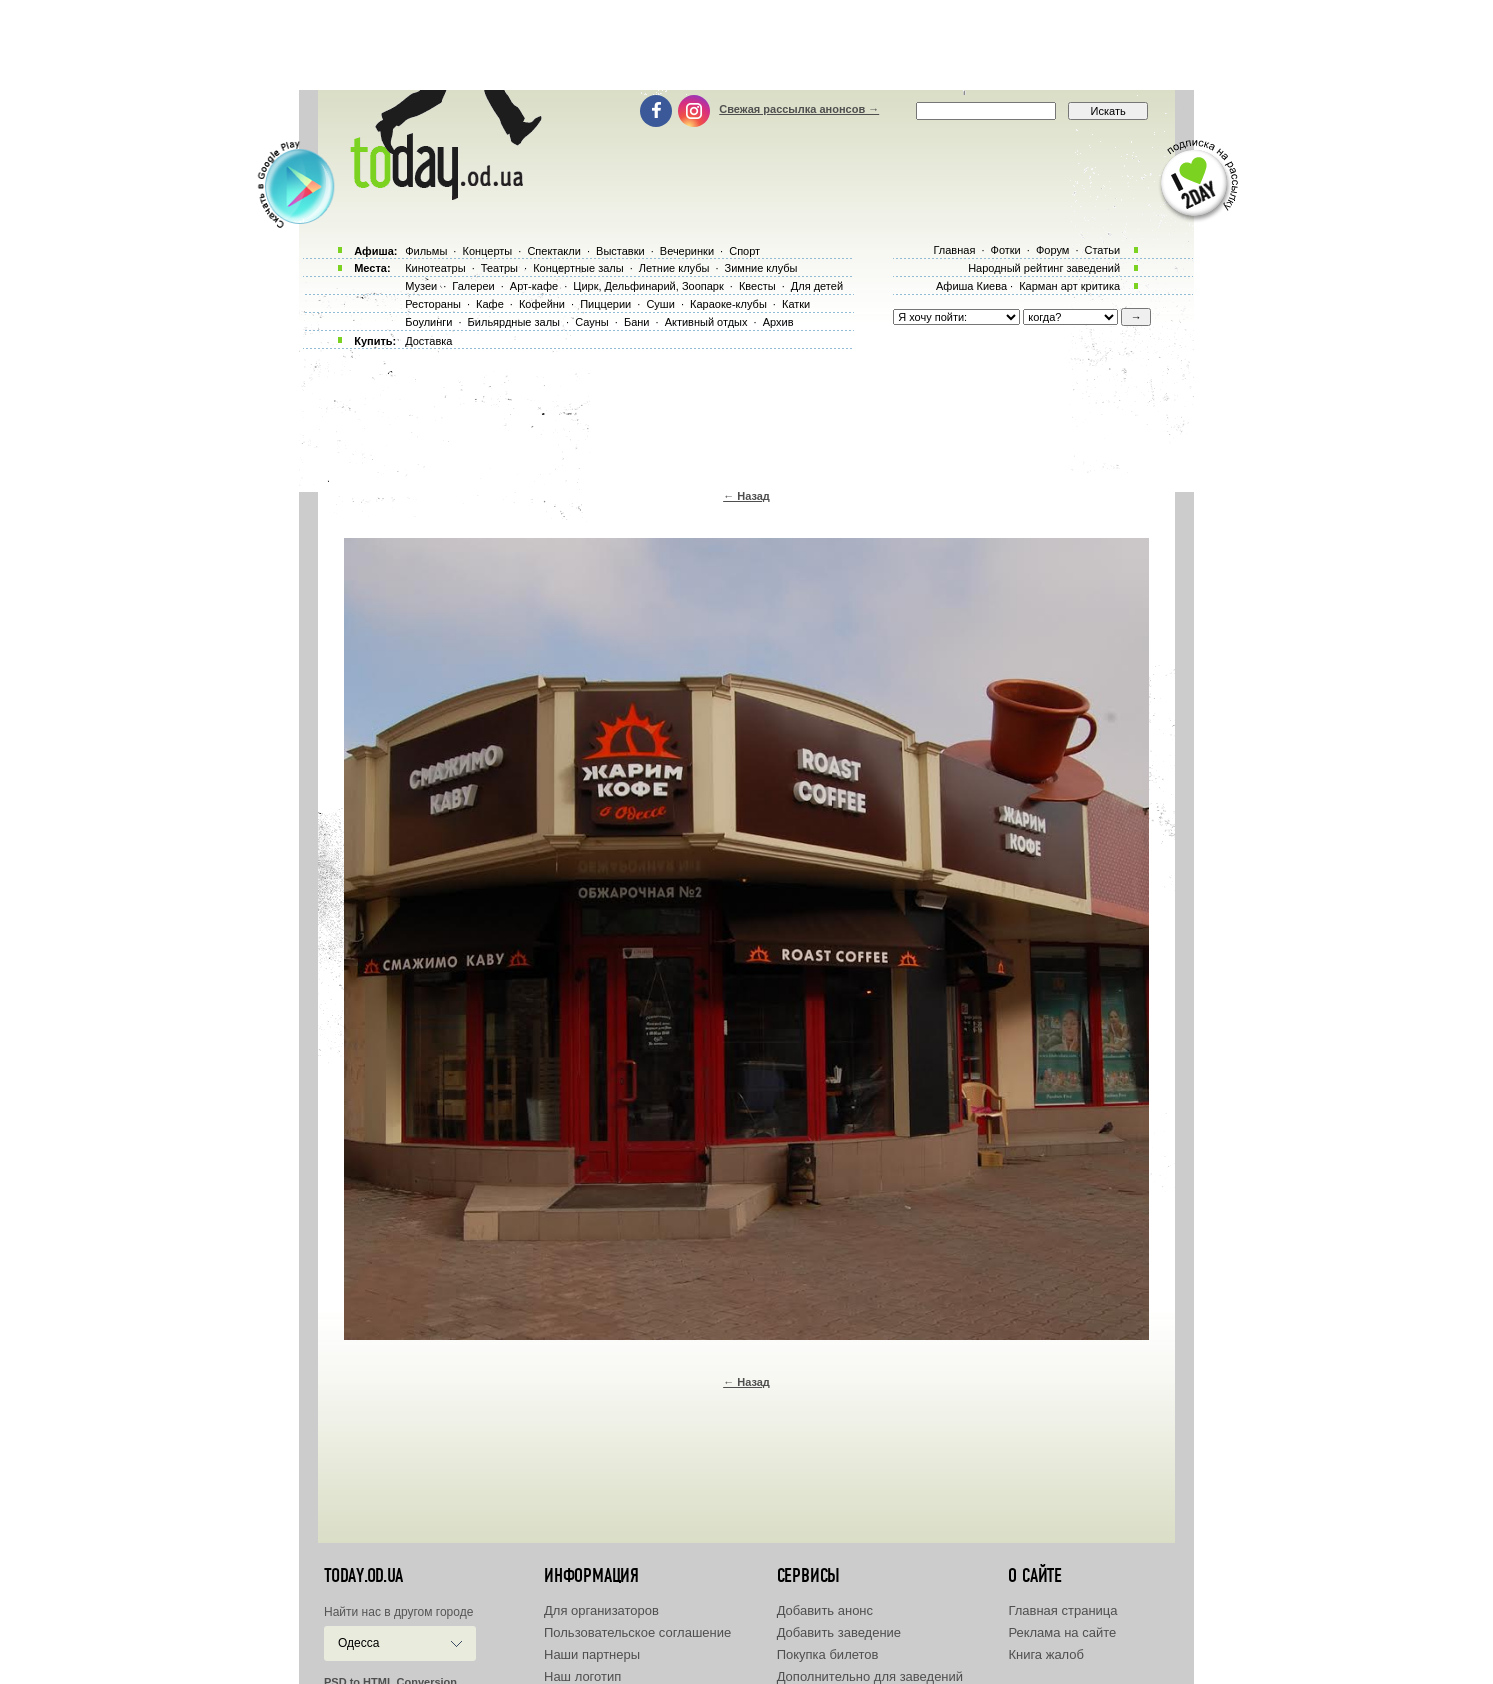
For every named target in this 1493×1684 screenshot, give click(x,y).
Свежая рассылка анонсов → (799, 109)
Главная (954, 250)
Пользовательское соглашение (637, 1632)
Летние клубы (674, 268)
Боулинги (428, 322)
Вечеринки (687, 251)
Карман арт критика (1069, 286)
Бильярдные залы (514, 322)
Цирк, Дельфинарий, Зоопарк (648, 286)
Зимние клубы (761, 268)
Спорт (744, 251)
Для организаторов (601, 1610)
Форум (1052, 250)
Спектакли (554, 251)
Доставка (428, 341)
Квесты (757, 286)
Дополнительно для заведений (870, 1676)
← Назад (746, 496)
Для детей (817, 286)
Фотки (1006, 250)
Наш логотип (582, 1676)
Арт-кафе (534, 286)
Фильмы (426, 251)
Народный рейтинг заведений (1044, 268)
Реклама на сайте (1062, 1632)
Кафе (490, 304)
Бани (637, 322)
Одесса (358, 1643)
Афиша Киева (971, 286)
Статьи (1103, 250)
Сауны (592, 322)
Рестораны (433, 304)
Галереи (473, 286)
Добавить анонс (825, 1610)
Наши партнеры (592, 1654)
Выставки (620, 251)
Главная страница (1062, 1610)
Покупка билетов (828, 1654)
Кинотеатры (435, 268)
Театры (499, 268)
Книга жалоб (1046, 1654)
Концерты (487, 251)
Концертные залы (578, 268)
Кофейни (542, 304)
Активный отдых (706, 322)
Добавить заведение (839, 1632)
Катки (796, 304)
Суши (660, 304)
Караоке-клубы (728, 304)
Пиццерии (605, 304)
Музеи (421, 286)
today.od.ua (363, 1576)
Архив (778, 322)
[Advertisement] (747, 45)
